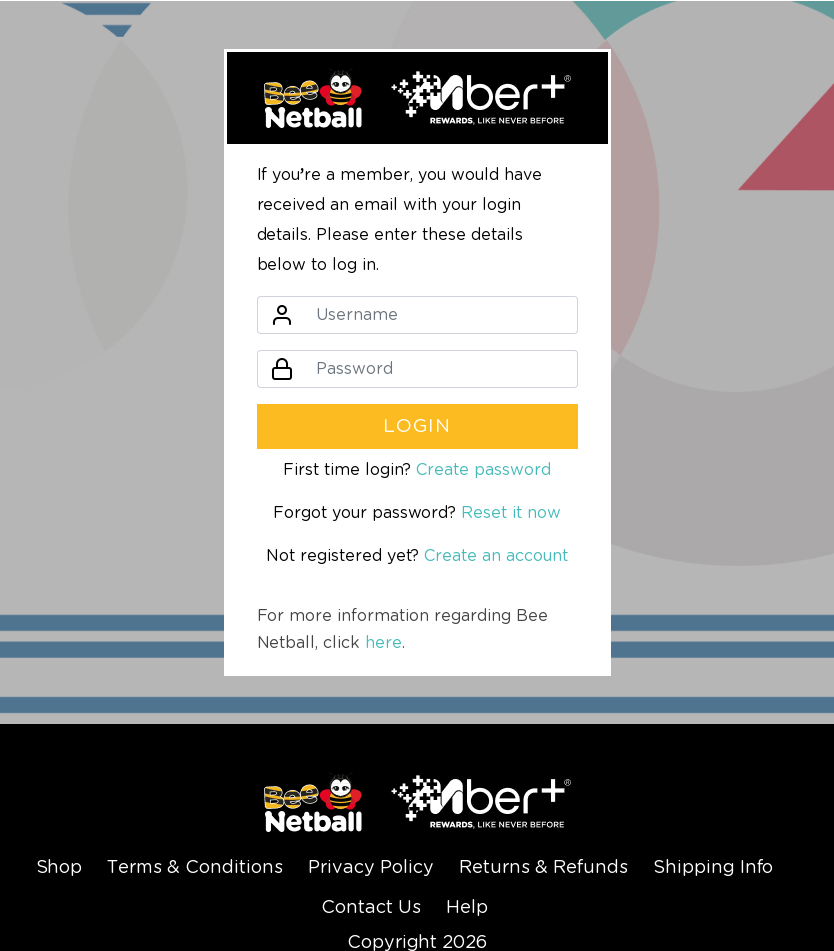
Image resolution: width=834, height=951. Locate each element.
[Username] (440, 315)
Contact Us (371, 908)
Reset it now (511, 513)
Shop (59, 868)
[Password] (440, 369)
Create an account (496, 556)
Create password (483, 470)
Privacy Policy (371, 868)
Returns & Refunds (543, 868)
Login (417, 426)
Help (467, 908)
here (383, 643)
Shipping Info (713, 868)
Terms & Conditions (195, 868)
